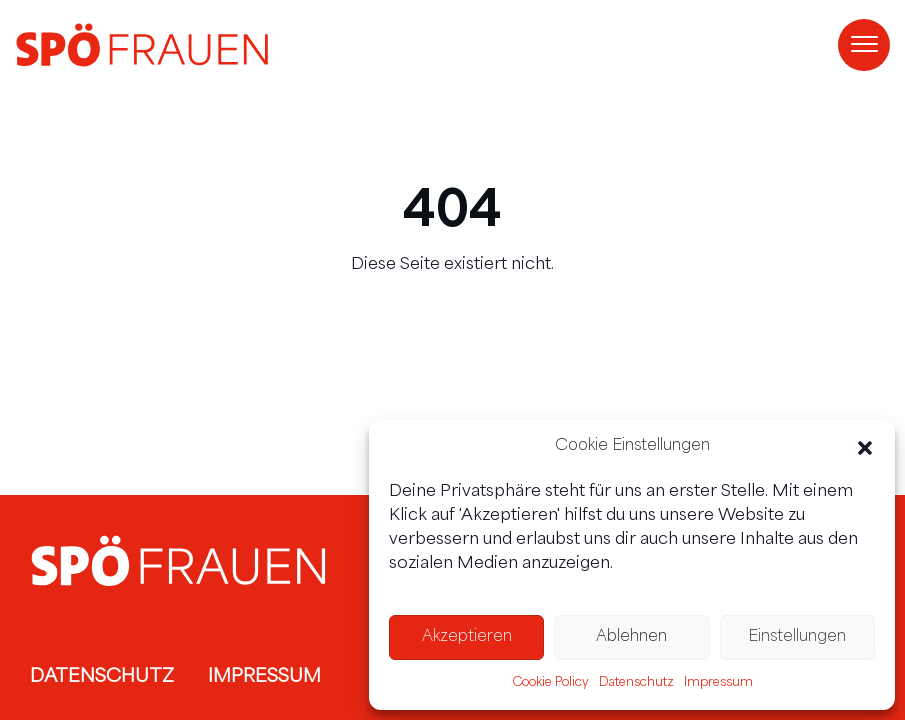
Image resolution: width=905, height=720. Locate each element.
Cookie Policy (550, 683)
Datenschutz (636, 683)
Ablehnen (631, 637)
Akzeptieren (467, 637)
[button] (865, 448)
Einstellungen (797, 637)
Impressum (718, 683)
